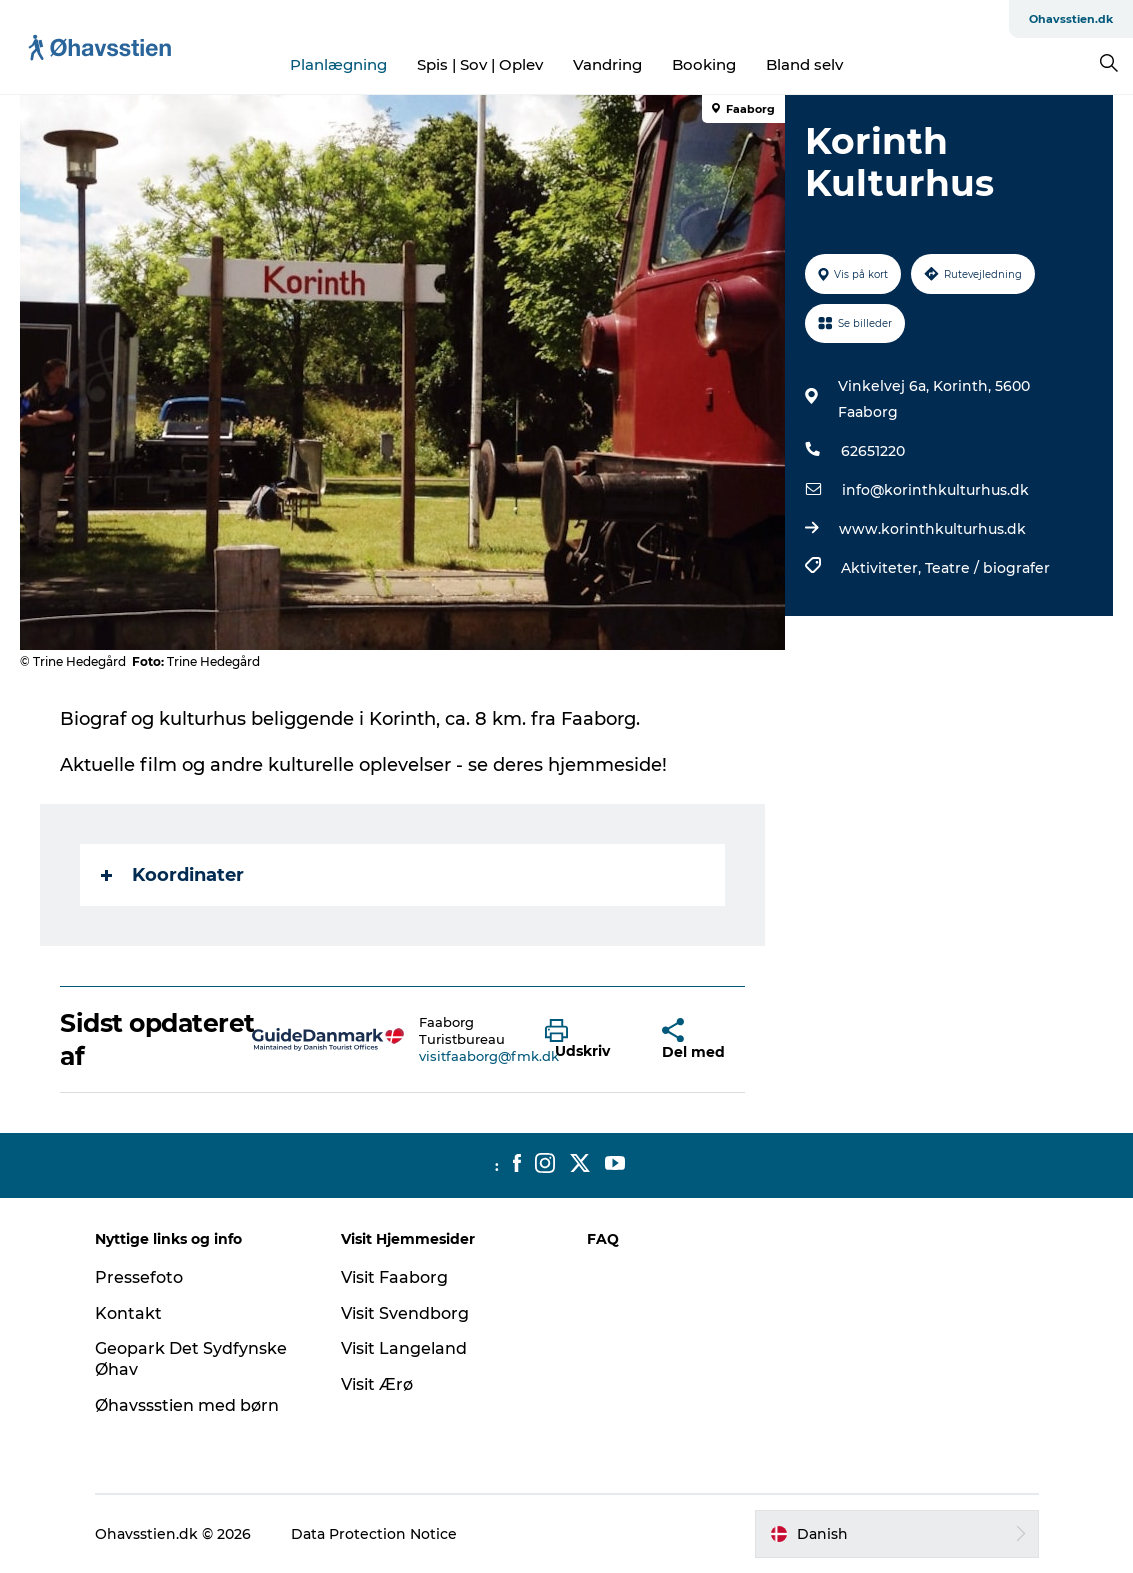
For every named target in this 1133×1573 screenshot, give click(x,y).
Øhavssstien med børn (187, 1405)
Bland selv (804, 64)
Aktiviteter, (883, 568)
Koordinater (172, 875)
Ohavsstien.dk (1071, 19)
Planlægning (338, 64)
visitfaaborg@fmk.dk (489, 1056)
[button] (588, 1040)
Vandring (607, 64)
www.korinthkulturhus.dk (932, 529)
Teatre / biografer (987, 568)
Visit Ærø (377, 1384)
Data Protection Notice (374, 1534)
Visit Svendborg (405, 1313)
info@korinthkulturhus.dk (935, 490)
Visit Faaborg (394, 1277)
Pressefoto (139, 1277)
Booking (704, 64)
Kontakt (128, 1313)
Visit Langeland (404, 1348)
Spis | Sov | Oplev (480, 64)
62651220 (873, 451)
